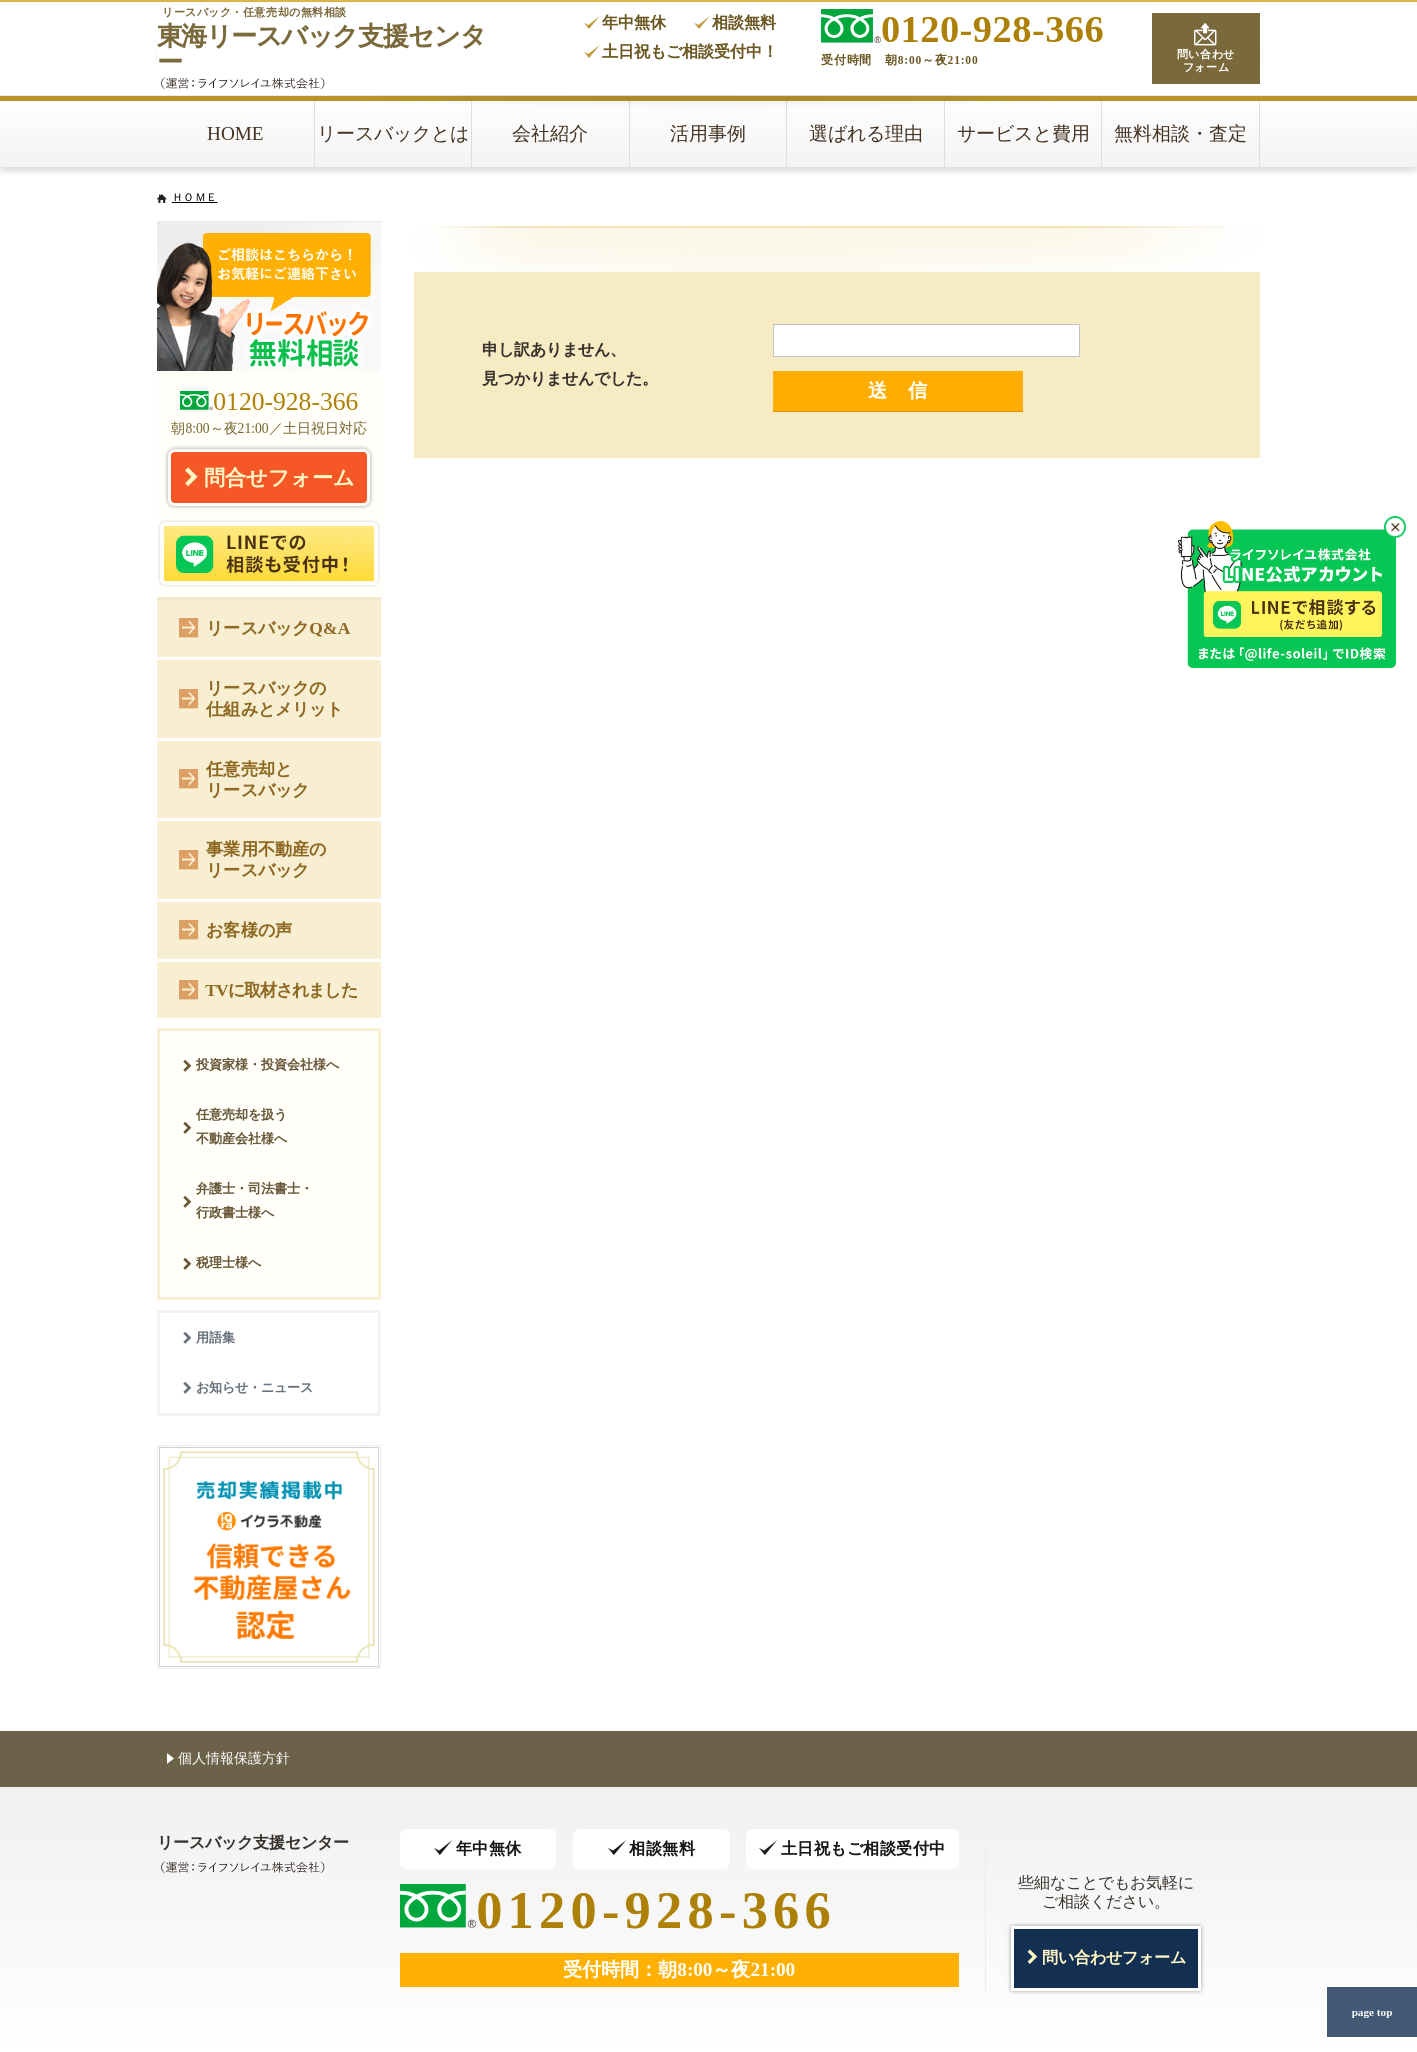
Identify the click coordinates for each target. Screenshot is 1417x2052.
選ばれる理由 (866, 133)
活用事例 (708, 133)
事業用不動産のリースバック (252, 859)
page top (1372, 2012)
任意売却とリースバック (244, 779)
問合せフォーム (269, 477)
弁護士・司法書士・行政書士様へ (247, 1200)
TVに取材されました (267, 988)
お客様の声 (235, 928)
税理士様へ (221, 1262)
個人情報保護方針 (228, 1757)
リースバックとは (393, 133)
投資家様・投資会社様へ (260, 1064)
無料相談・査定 (1180, 133)
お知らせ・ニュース (247, 1387)
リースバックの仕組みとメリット (261, 698)
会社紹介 (550, 133)
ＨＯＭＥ (194, 197)
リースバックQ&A (264, 626)
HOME (235, 133)
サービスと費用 (1023, 133)
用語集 (208, 1337)
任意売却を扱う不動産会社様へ (234, 1126)
